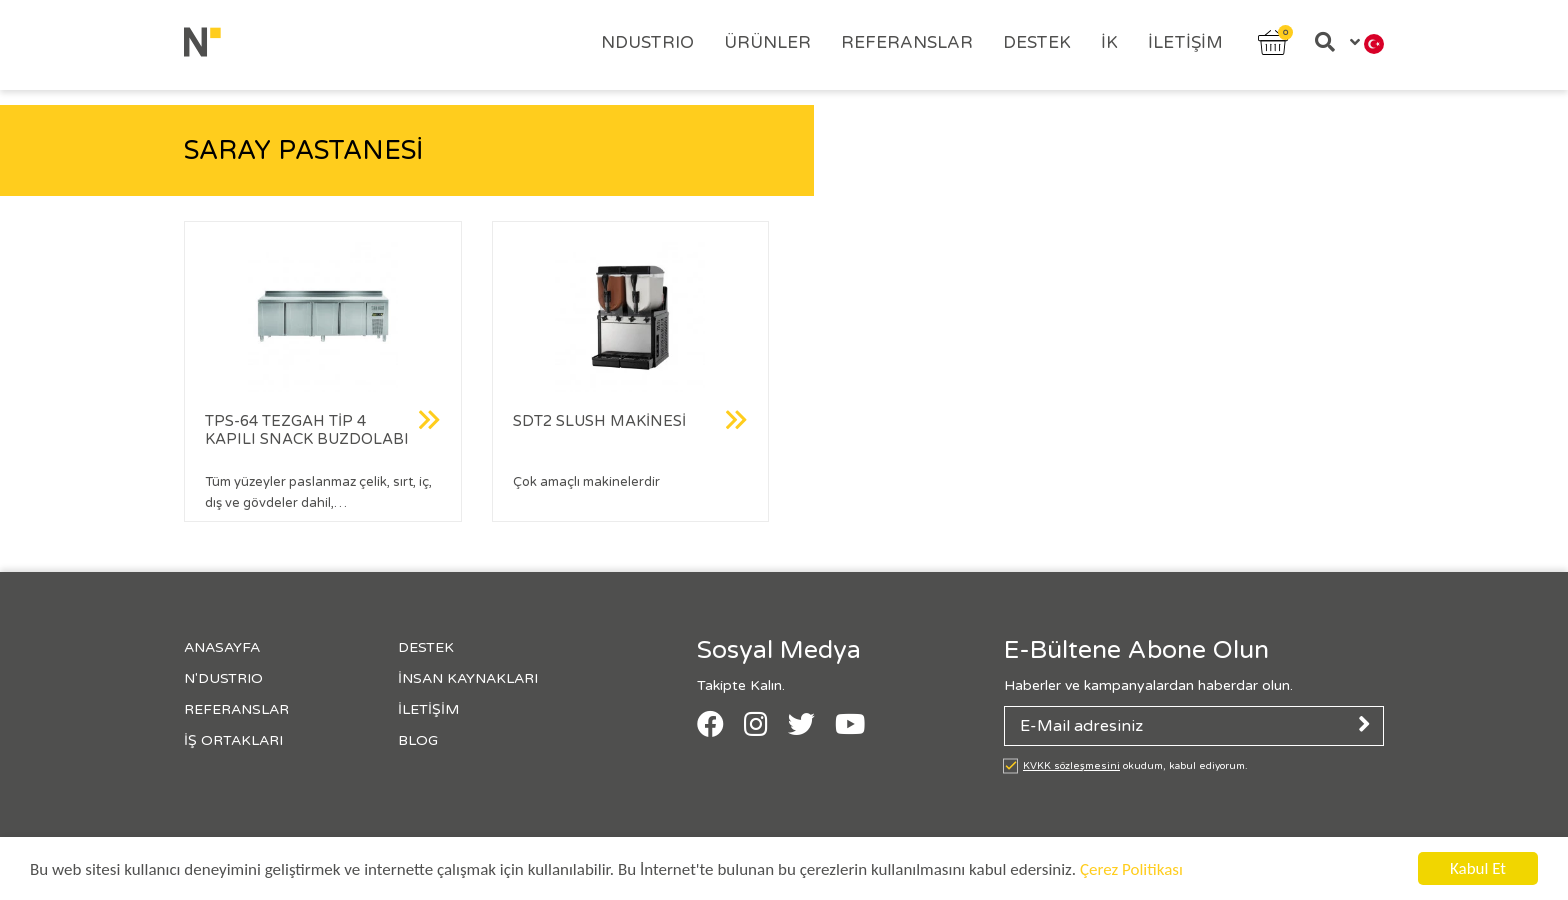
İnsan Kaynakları (468, 678)
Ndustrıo (647, 42)
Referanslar (907, 42)
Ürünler (767, 42)
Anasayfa (222, 647)
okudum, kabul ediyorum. (1135, 766)
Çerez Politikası (1131, 869)
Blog (418, 740)
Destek (1037, 42)
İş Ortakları (233, 740)
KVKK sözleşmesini (1071, 766)
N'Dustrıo (223, 678)
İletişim (1185, 42)
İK (1109, 42)
